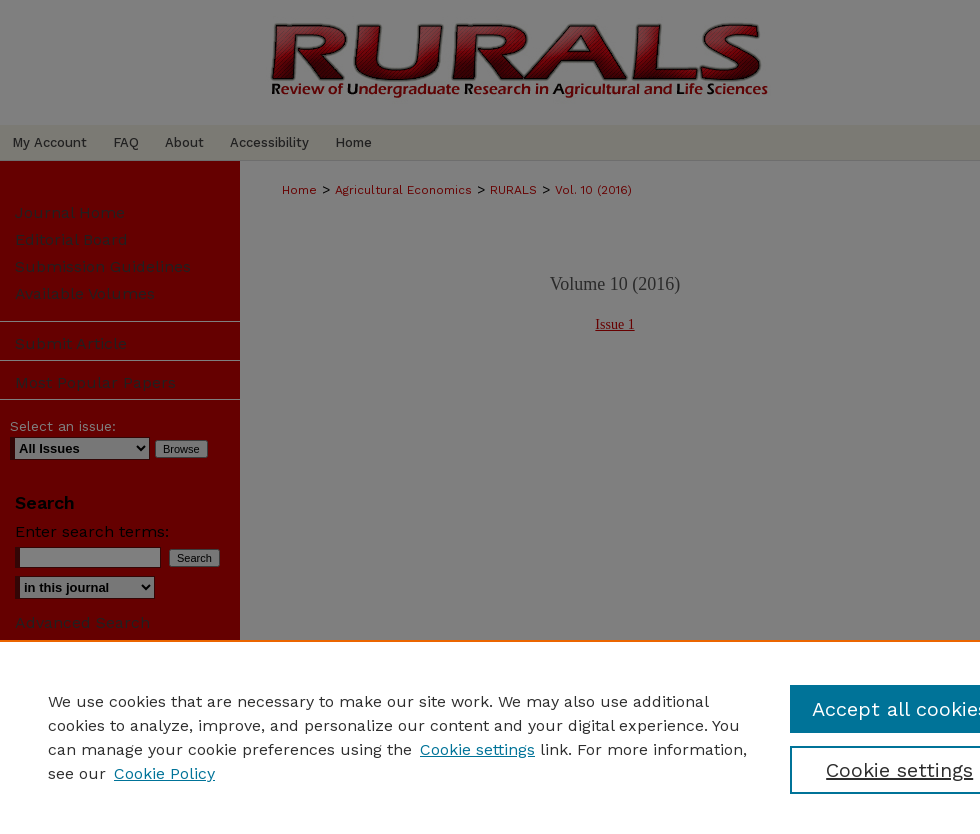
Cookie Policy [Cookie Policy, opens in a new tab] (164, 773)
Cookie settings (477, 749)
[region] (490, 737)
